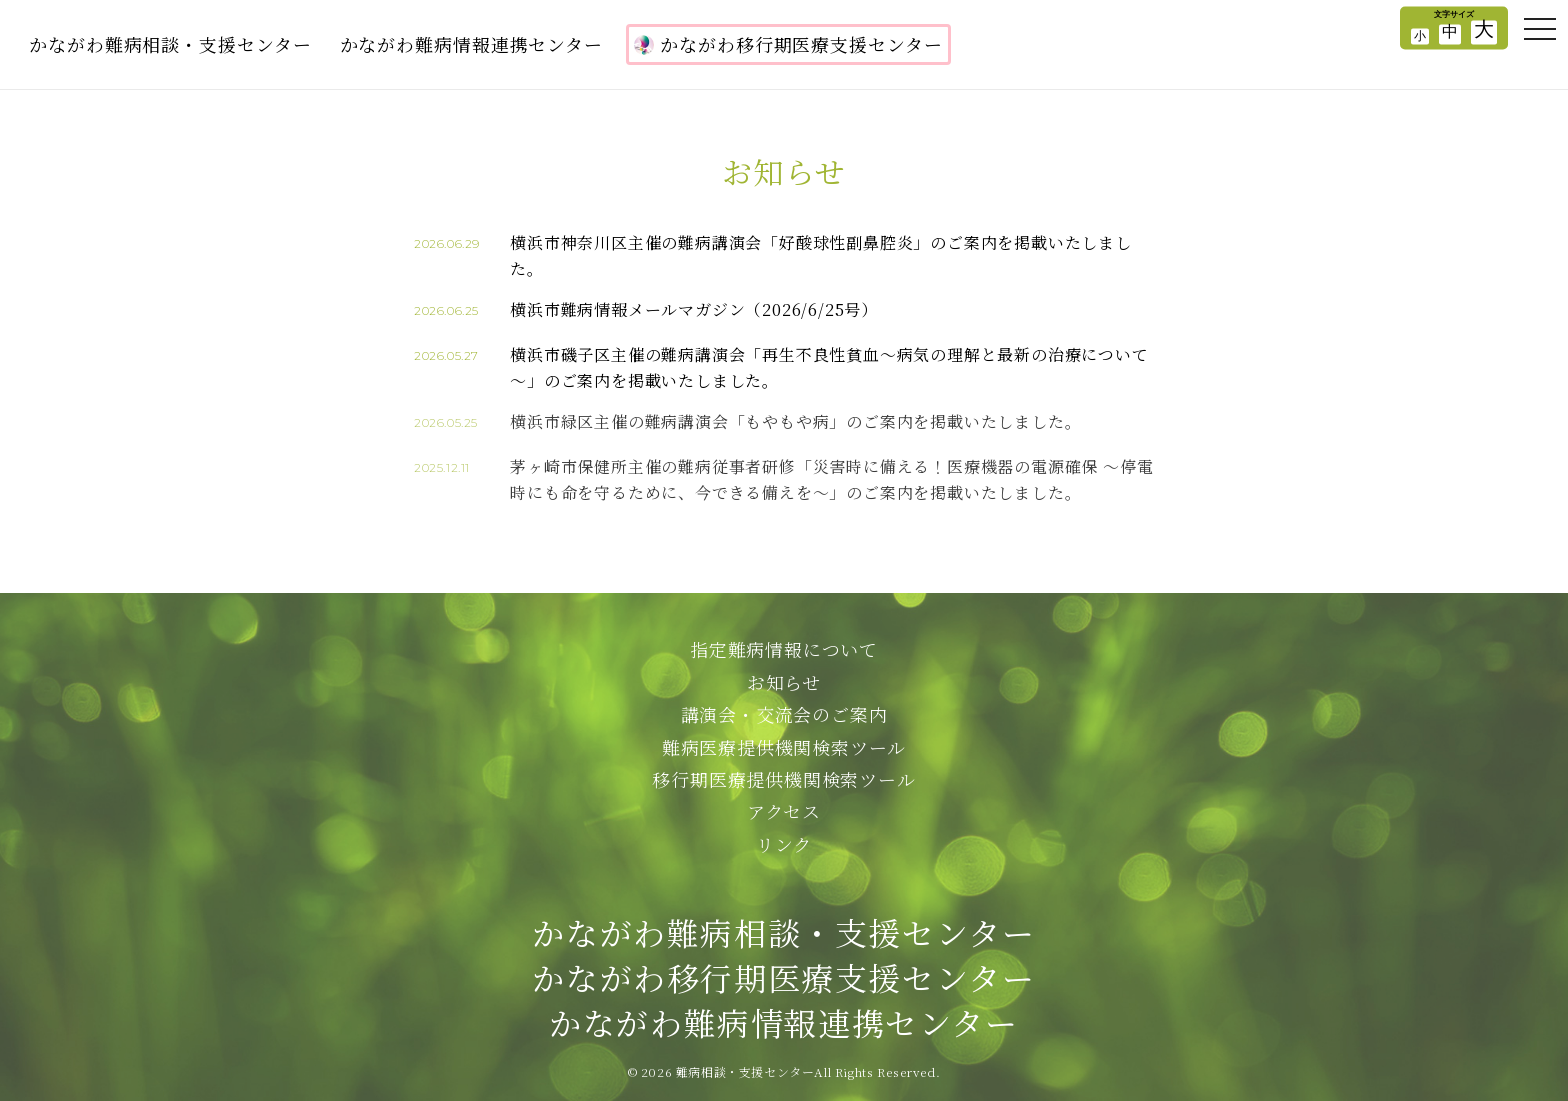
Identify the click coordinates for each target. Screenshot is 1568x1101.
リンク (784, 844)
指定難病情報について (784, 649)
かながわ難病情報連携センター (472, 44)
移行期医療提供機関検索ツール (783, 779)
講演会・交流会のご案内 (784, 714)
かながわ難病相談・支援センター (170, 44)
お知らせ (784, 682)
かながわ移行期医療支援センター (788, 44)
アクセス (784, 811)
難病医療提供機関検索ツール (784, 747)
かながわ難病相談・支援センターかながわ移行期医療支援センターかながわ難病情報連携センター (783, 977)
